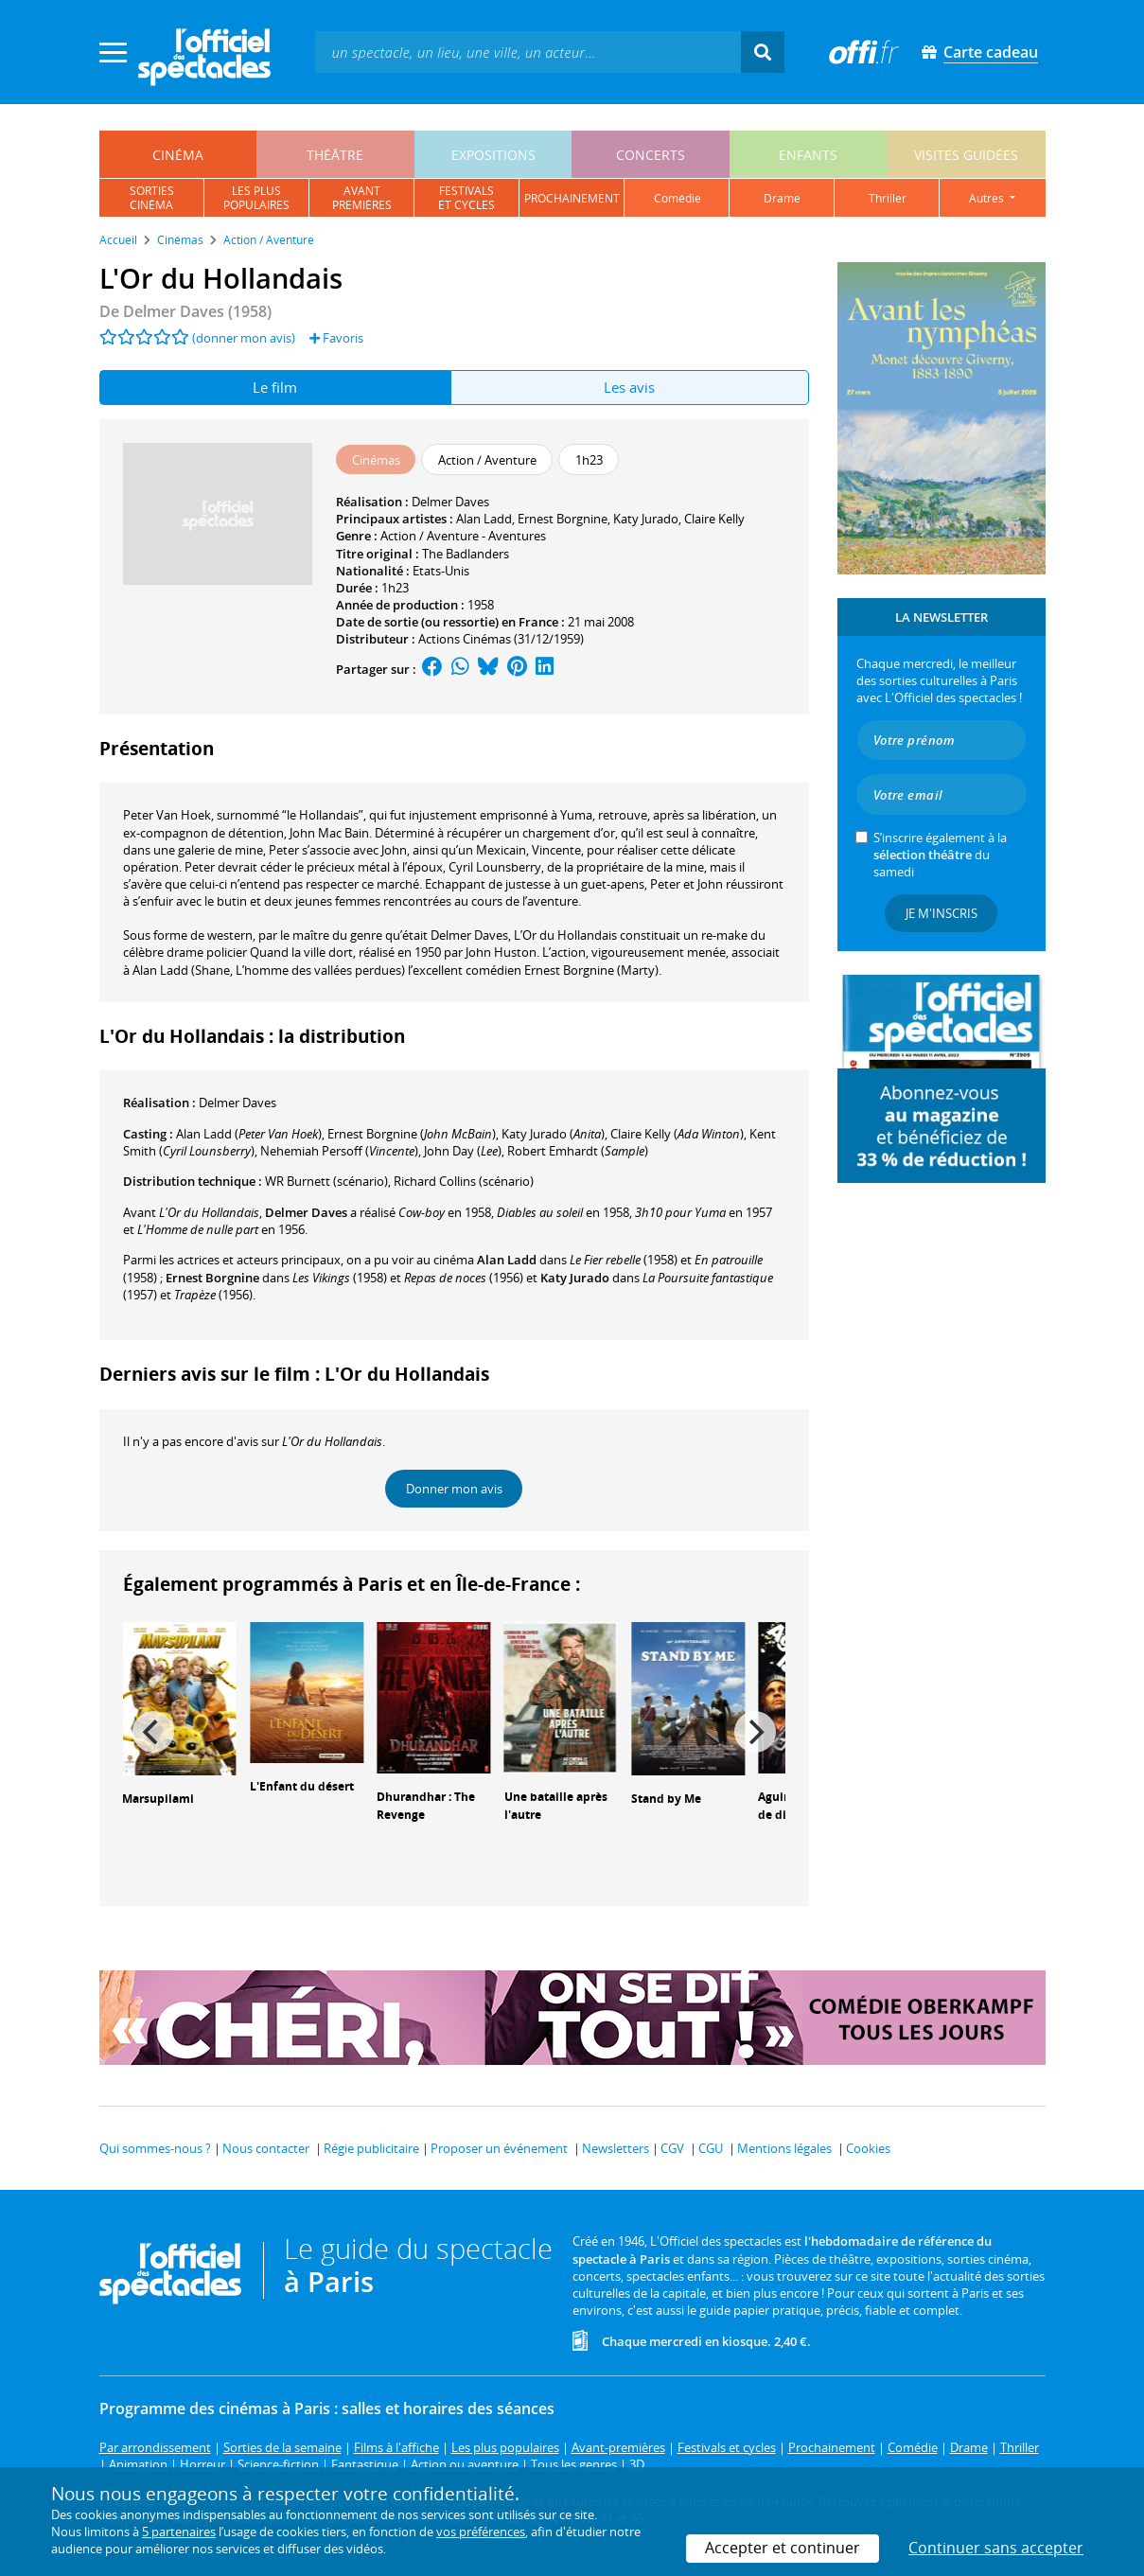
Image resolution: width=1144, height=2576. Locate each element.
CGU (710, 2148)
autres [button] (988, 198)
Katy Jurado (645, 518)
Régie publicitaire (371, 2148)
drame (782, 198)
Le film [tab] (275, 387)
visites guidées (966, 155)
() (249, 1133)
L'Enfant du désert (302, 1786)
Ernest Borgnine (562, 518)
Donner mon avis (454, 1488)
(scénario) (326, 1181)
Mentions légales (784, 2148)
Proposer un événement (499, 2148)
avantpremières (362, 198)
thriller (887, 198)
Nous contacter (265, 2148)
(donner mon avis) (243, 337)
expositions (493, 155)
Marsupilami (158, 1799)
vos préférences (480, 2531)
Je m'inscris (941, 913)
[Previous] (153, 1732)
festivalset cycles (466, 198)
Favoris (336, 337)
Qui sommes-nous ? (155, 2148)
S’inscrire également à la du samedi (940, 854)
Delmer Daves (450, 501)
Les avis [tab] (629, 387)
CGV (672, 2148)
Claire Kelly (714, 518)
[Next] (755, 1732)
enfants (808, 155)
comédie (677, 198)
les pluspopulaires (256, 198)
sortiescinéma (152, 198)
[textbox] (528, 51)
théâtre (335, 155)
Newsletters (615, 2148)
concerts (650, 155)
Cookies (868, 2148)
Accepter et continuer (782, 2547)
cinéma (177, 155)
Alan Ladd (484, 518)
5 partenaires (179, 2531)
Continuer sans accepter (995, 2547)
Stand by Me (666, 1799)
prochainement (572, 198)
